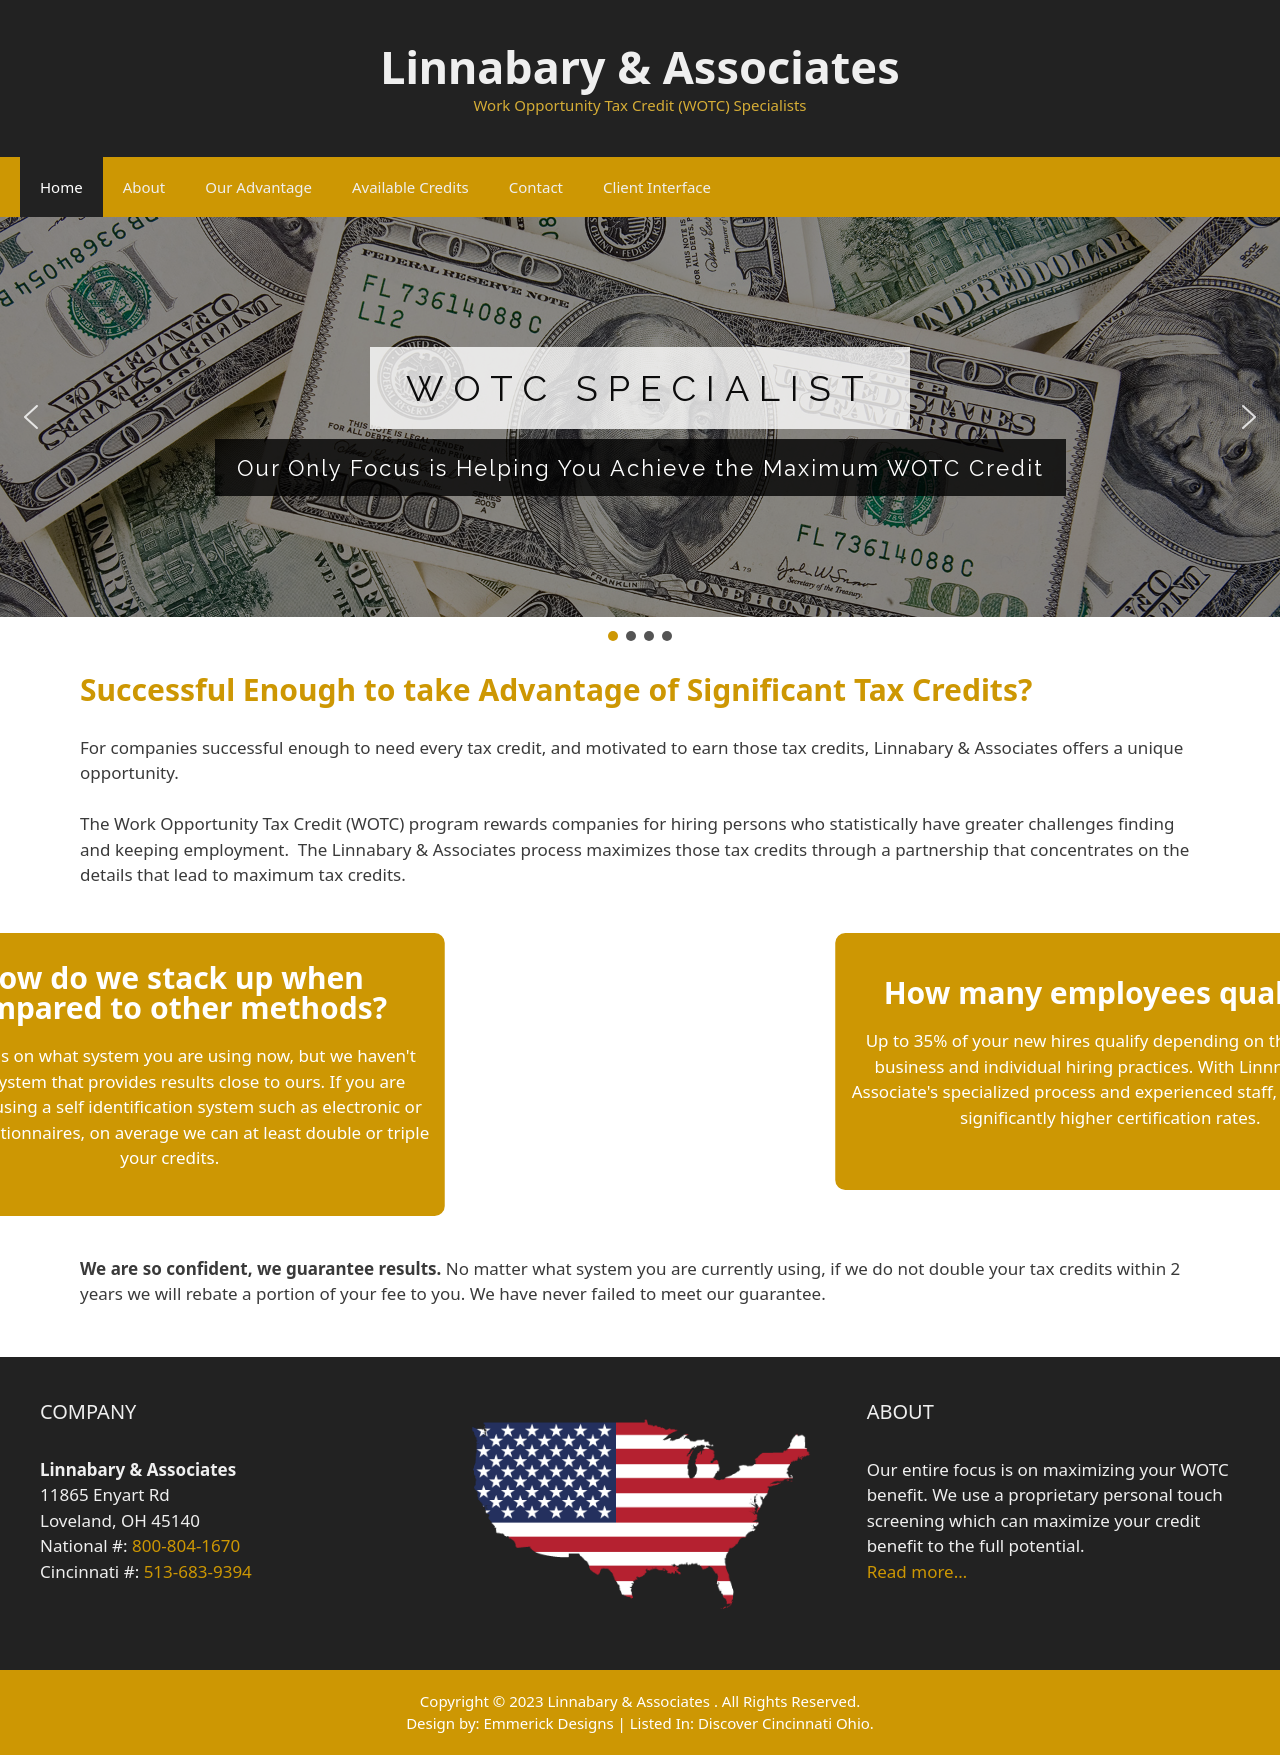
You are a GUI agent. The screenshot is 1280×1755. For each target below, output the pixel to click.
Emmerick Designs (548, 1723)
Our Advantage (258, 187)
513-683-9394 (198, 1571)
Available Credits (410, 187)
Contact (536, 187)
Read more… (917, 1571)
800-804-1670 (186, 1545)
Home (61, 187)
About (144, 187)
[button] (31, 417)
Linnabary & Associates (639, 66)
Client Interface (657, 187)
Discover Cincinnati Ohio (784, 1723)
